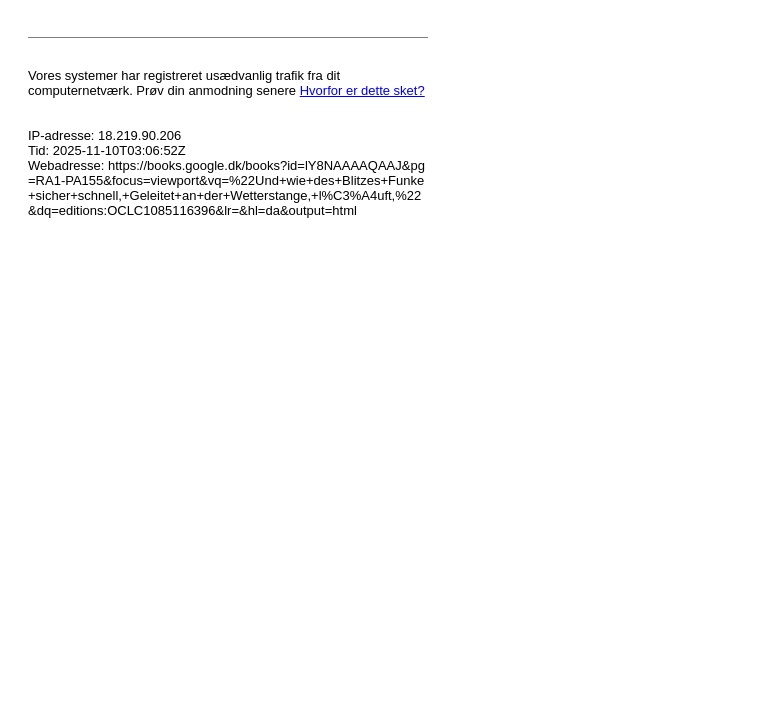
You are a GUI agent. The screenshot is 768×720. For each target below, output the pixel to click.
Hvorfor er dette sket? (362, 90)
